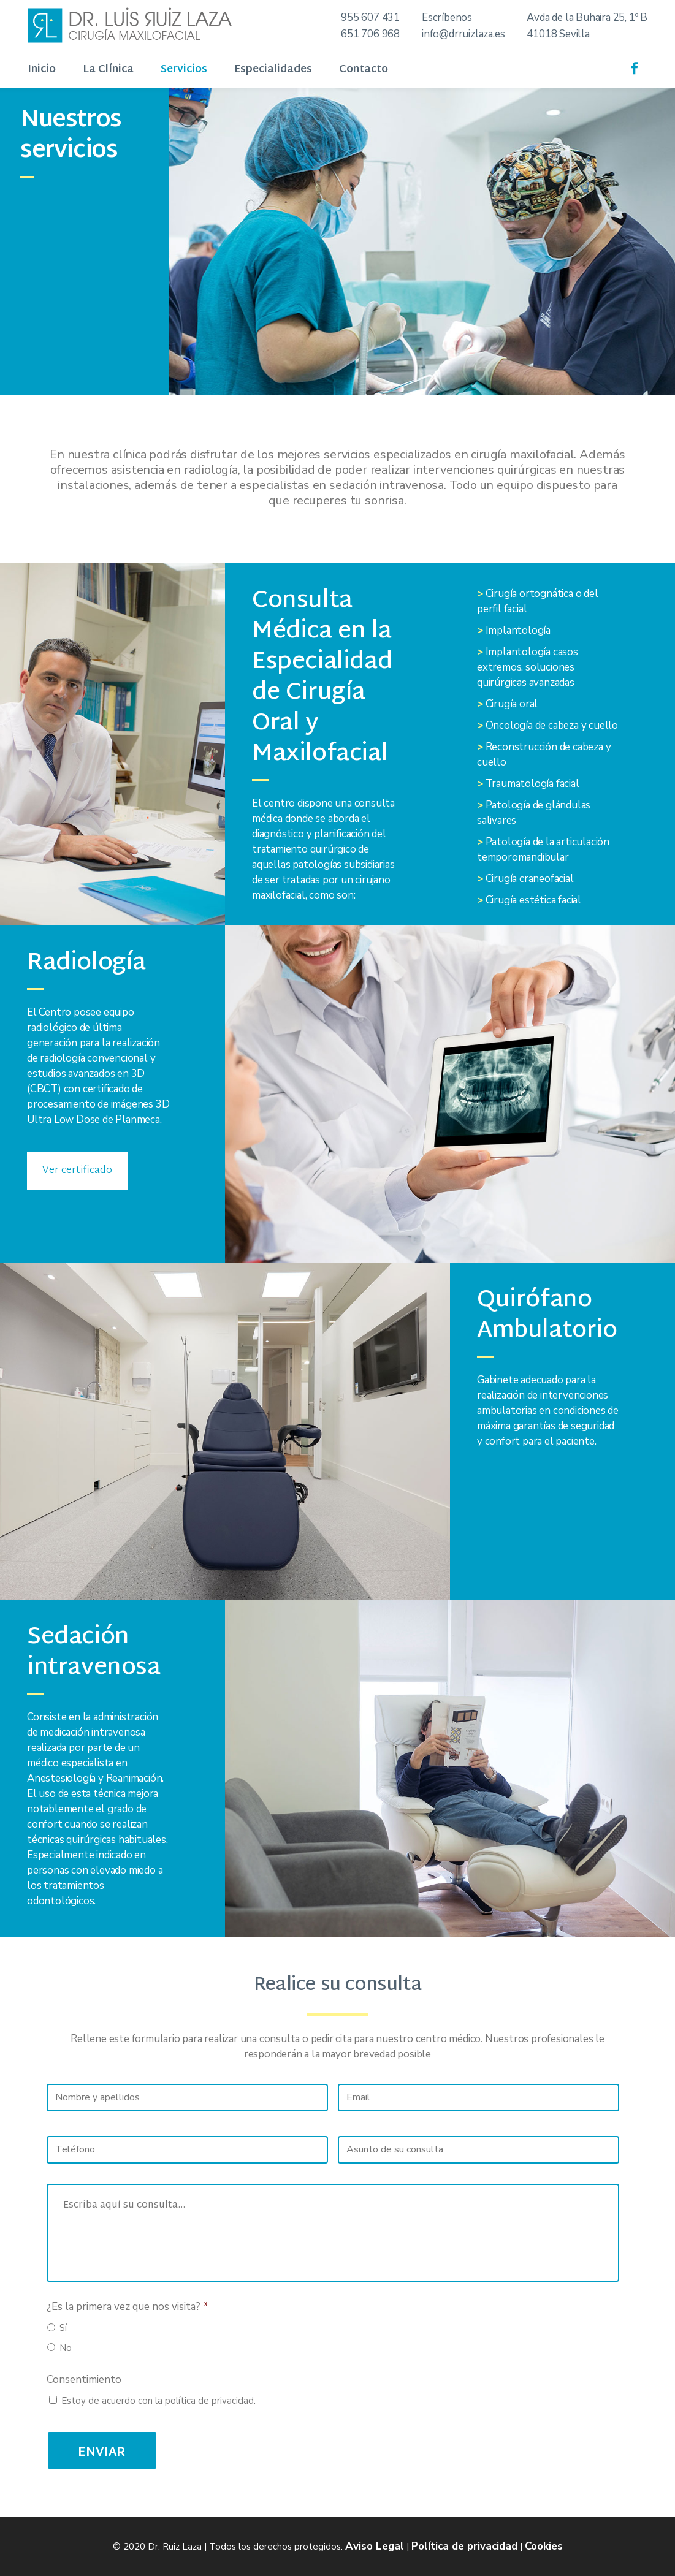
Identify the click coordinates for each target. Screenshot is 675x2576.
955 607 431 (370, 17)
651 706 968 (370, 34)
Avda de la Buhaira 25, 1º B (587, 17)
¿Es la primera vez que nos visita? (127, 2307)
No (65, 2348)
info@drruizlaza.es (463, 34)
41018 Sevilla (558, 34)
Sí (63, 2328)
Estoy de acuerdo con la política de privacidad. (158, 2401)
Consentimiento (84, 2380)
